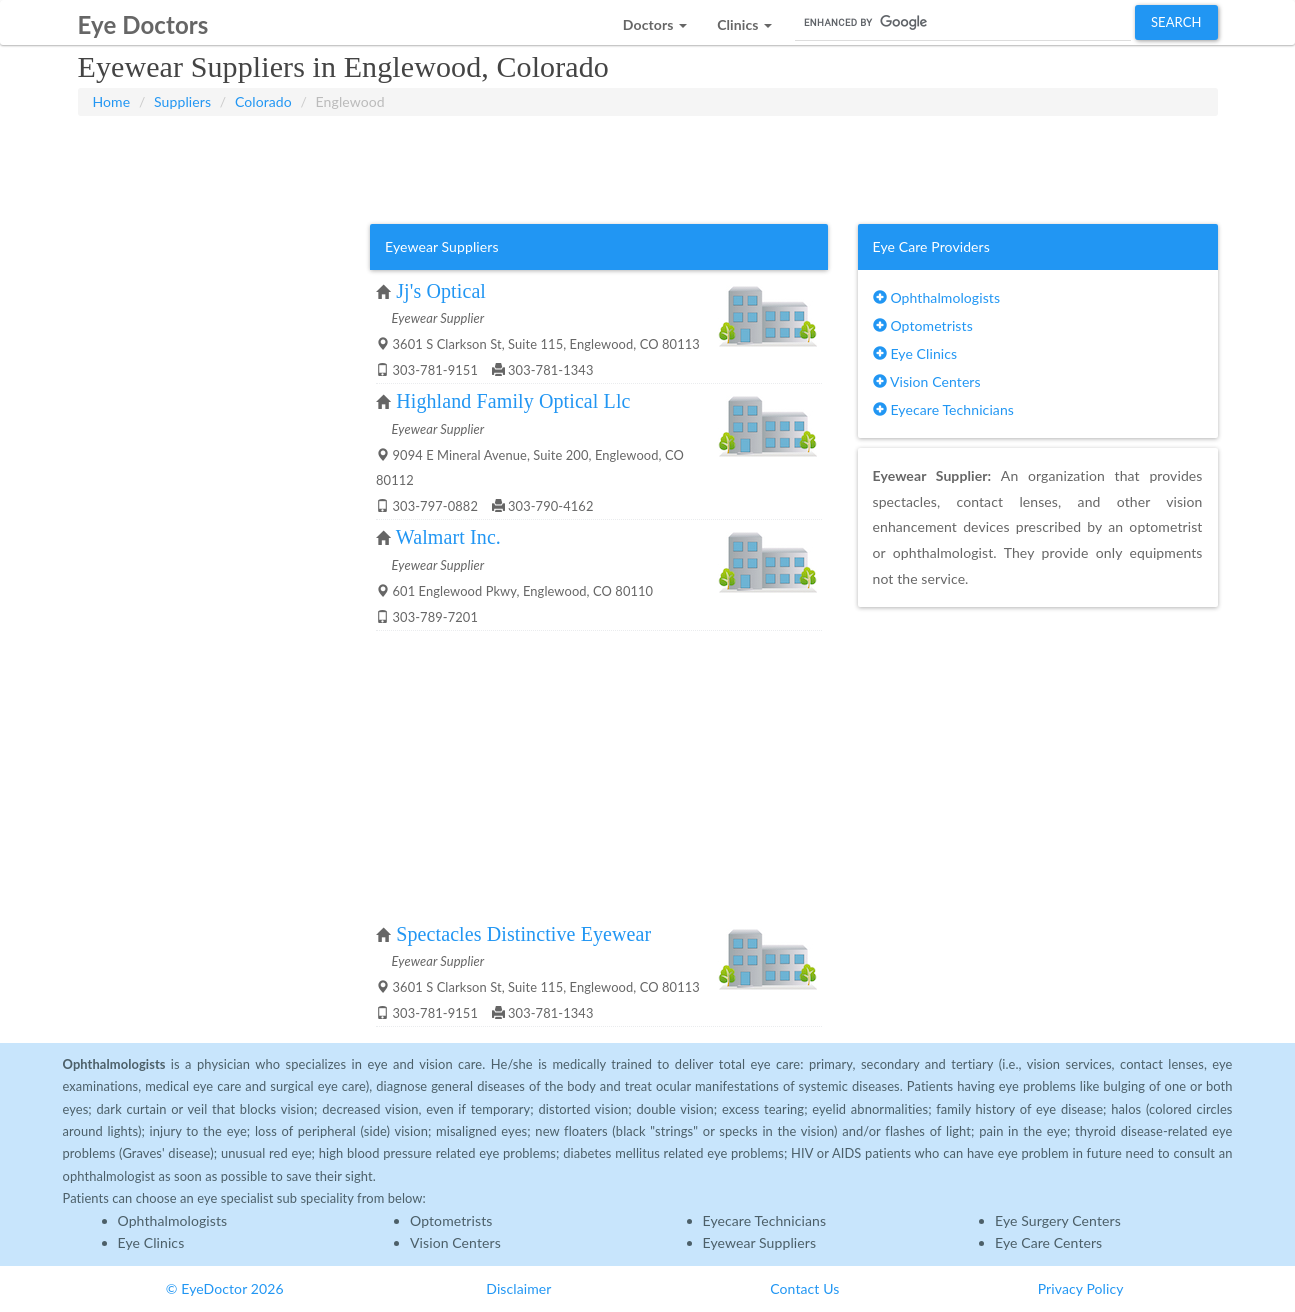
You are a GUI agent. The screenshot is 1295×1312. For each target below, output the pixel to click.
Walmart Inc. (448, 537)
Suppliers (182, 101)
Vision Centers (927, 381)
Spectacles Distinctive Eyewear (523, 934)
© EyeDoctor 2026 (225, 1288)
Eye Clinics (915, 353)
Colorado (263, 101)
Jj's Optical (441, 291)
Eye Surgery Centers (1058, 1220)
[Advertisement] (648, 166)
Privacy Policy (1081, 1288)
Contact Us (804, 1288)
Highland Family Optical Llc (513, 401)
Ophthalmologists (937, 297)
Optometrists (923, 325)
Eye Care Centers (1048, 1242)
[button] (655, 19)
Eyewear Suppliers (760, 1242)
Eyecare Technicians (943, 409)
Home (112, 101)
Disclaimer (518, 1288)
